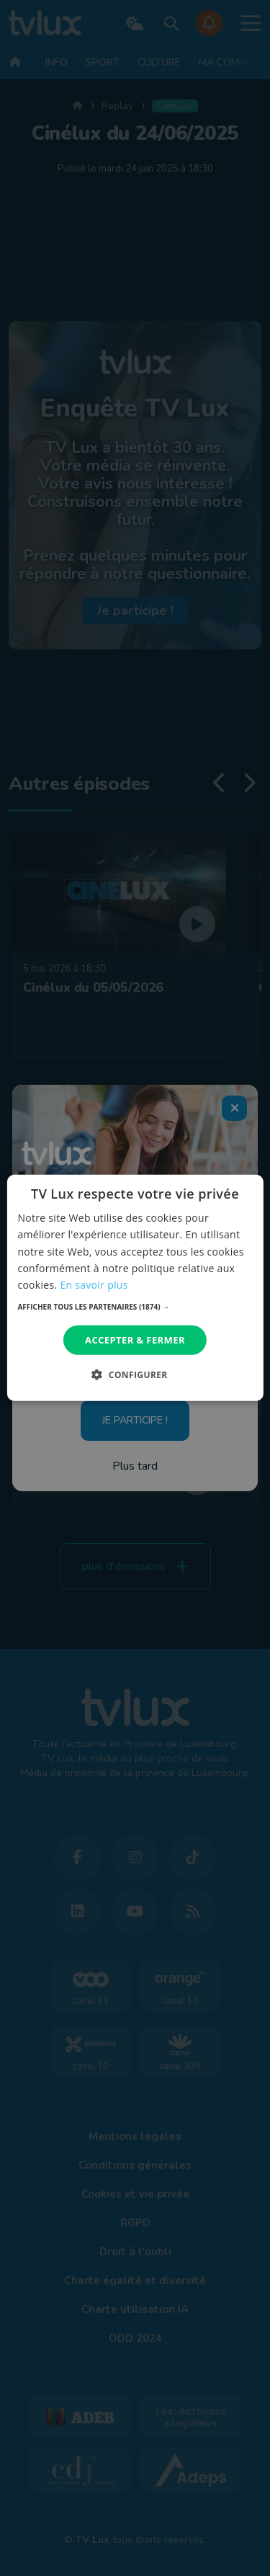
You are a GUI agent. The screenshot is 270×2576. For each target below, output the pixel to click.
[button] (134, 1306)
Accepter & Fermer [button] (135, 1339)
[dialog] (134, 1288)
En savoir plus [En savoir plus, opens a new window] (93, 1285)
